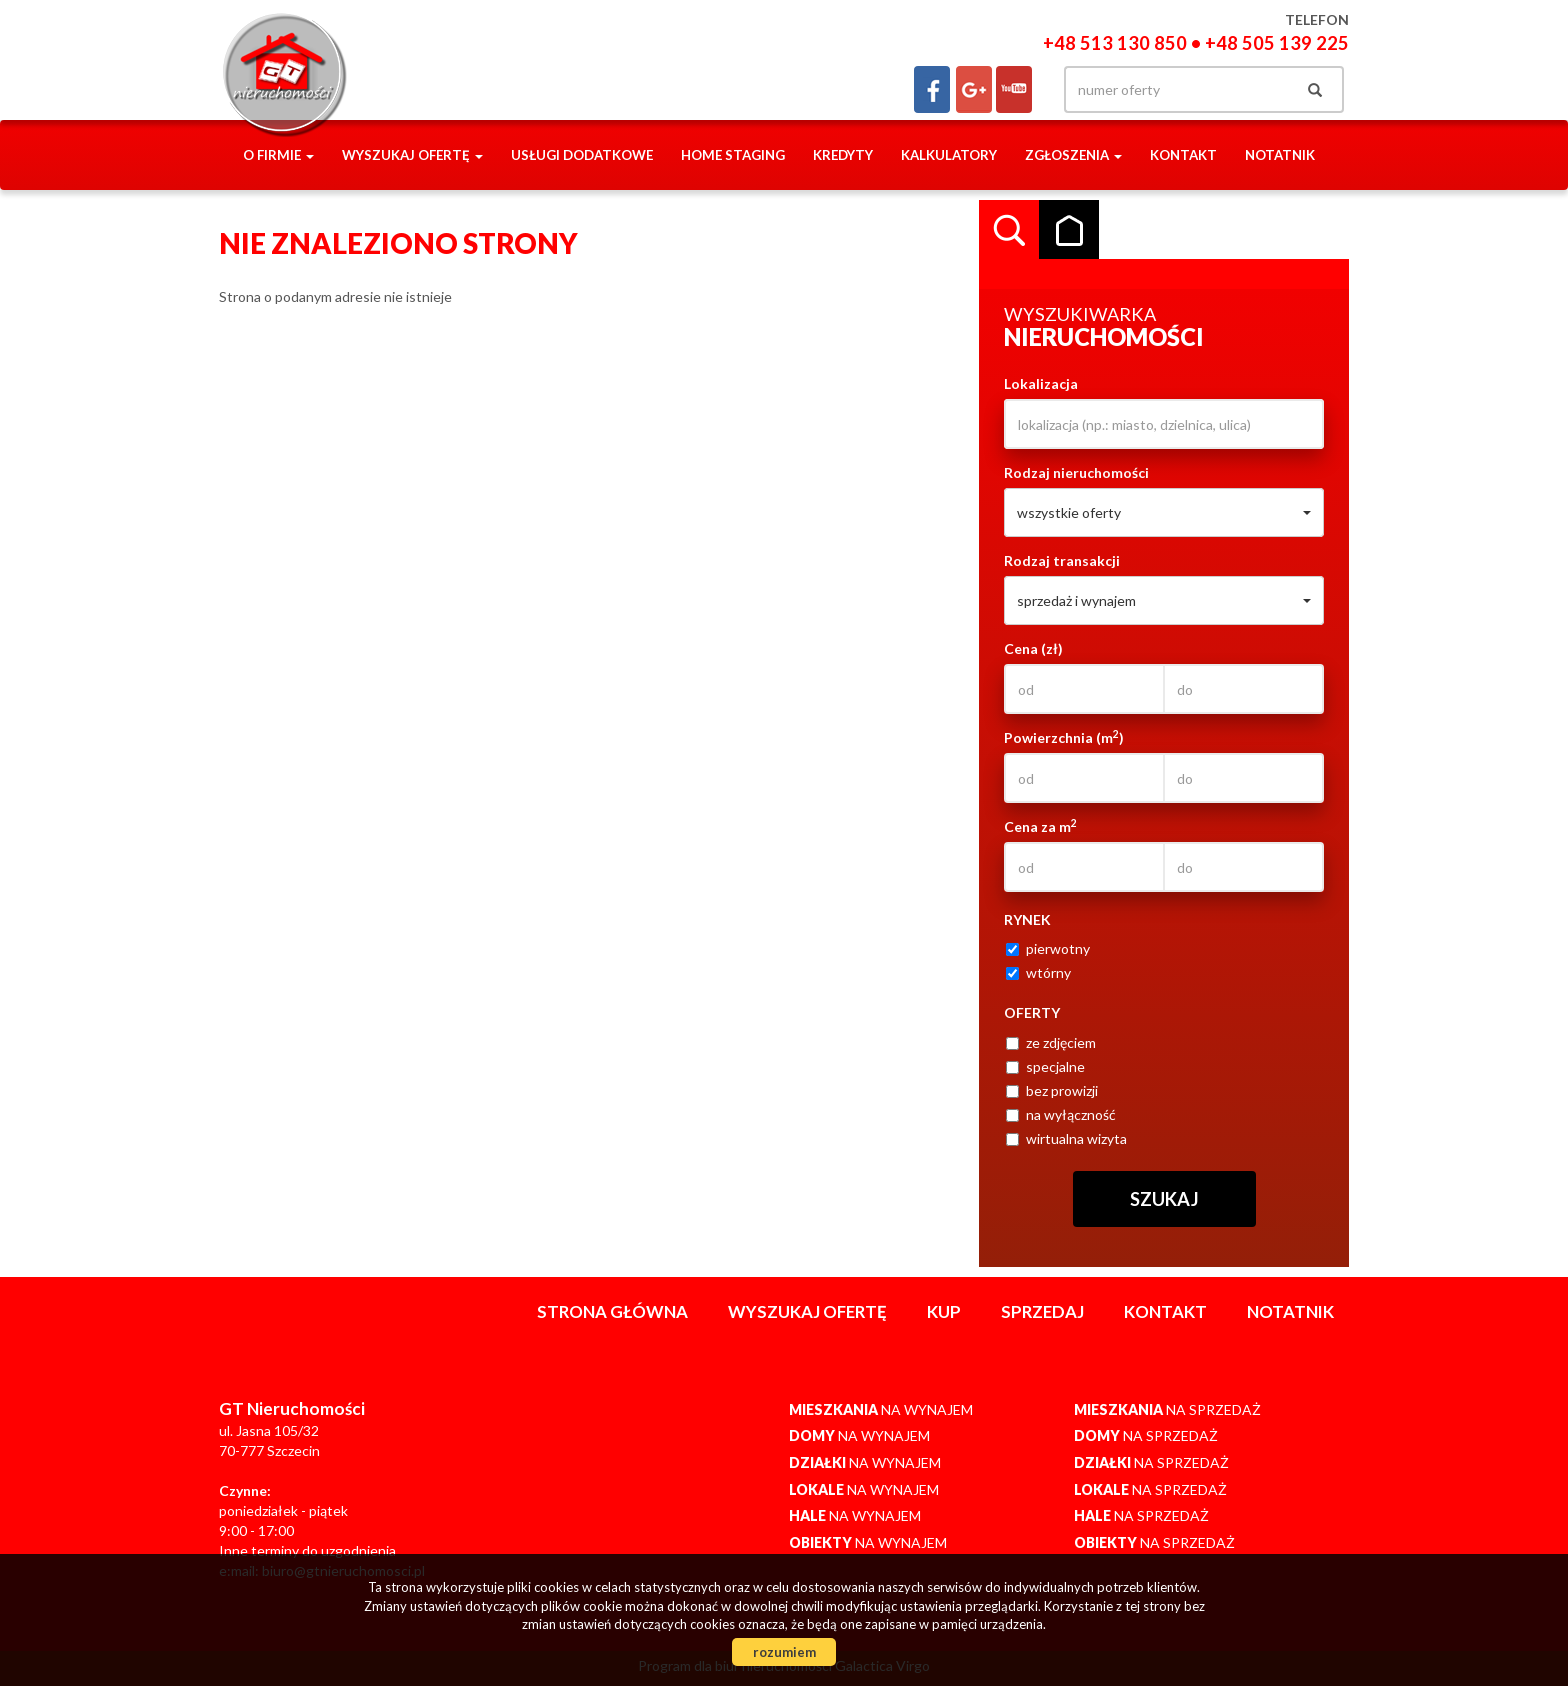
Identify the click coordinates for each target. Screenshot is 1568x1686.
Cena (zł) (1033, 648)
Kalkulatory (949, 155)
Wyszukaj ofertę (807, 1311)
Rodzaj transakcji (1062, 560)
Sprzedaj (1042, 1311)
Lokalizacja (1041, 383)
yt (1014, 89)
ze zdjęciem (1051, 1042)
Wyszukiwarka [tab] (1009, 230)
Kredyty (843, 155)
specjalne (1045, 1066)
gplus (974, 89)
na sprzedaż (1167, 1409)
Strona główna (612, 1311)
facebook (932, 89)
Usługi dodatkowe (582, 155)
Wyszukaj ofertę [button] (412, 155)
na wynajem (881, 1409)
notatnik (1280, 155)
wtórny (1038, 972)
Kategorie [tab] (1069, 230)
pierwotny (1048, 948)
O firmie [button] (278, 155)
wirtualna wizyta (1066, 1138)
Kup (944, 1311)
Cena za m (1040, 826)
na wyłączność (1061, 1114)
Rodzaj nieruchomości (1076, 472)
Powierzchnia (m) (1064, 737)
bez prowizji (1052, 1090)
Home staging (733, 155)
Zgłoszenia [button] (1073, 155)
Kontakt (1183, 155)
